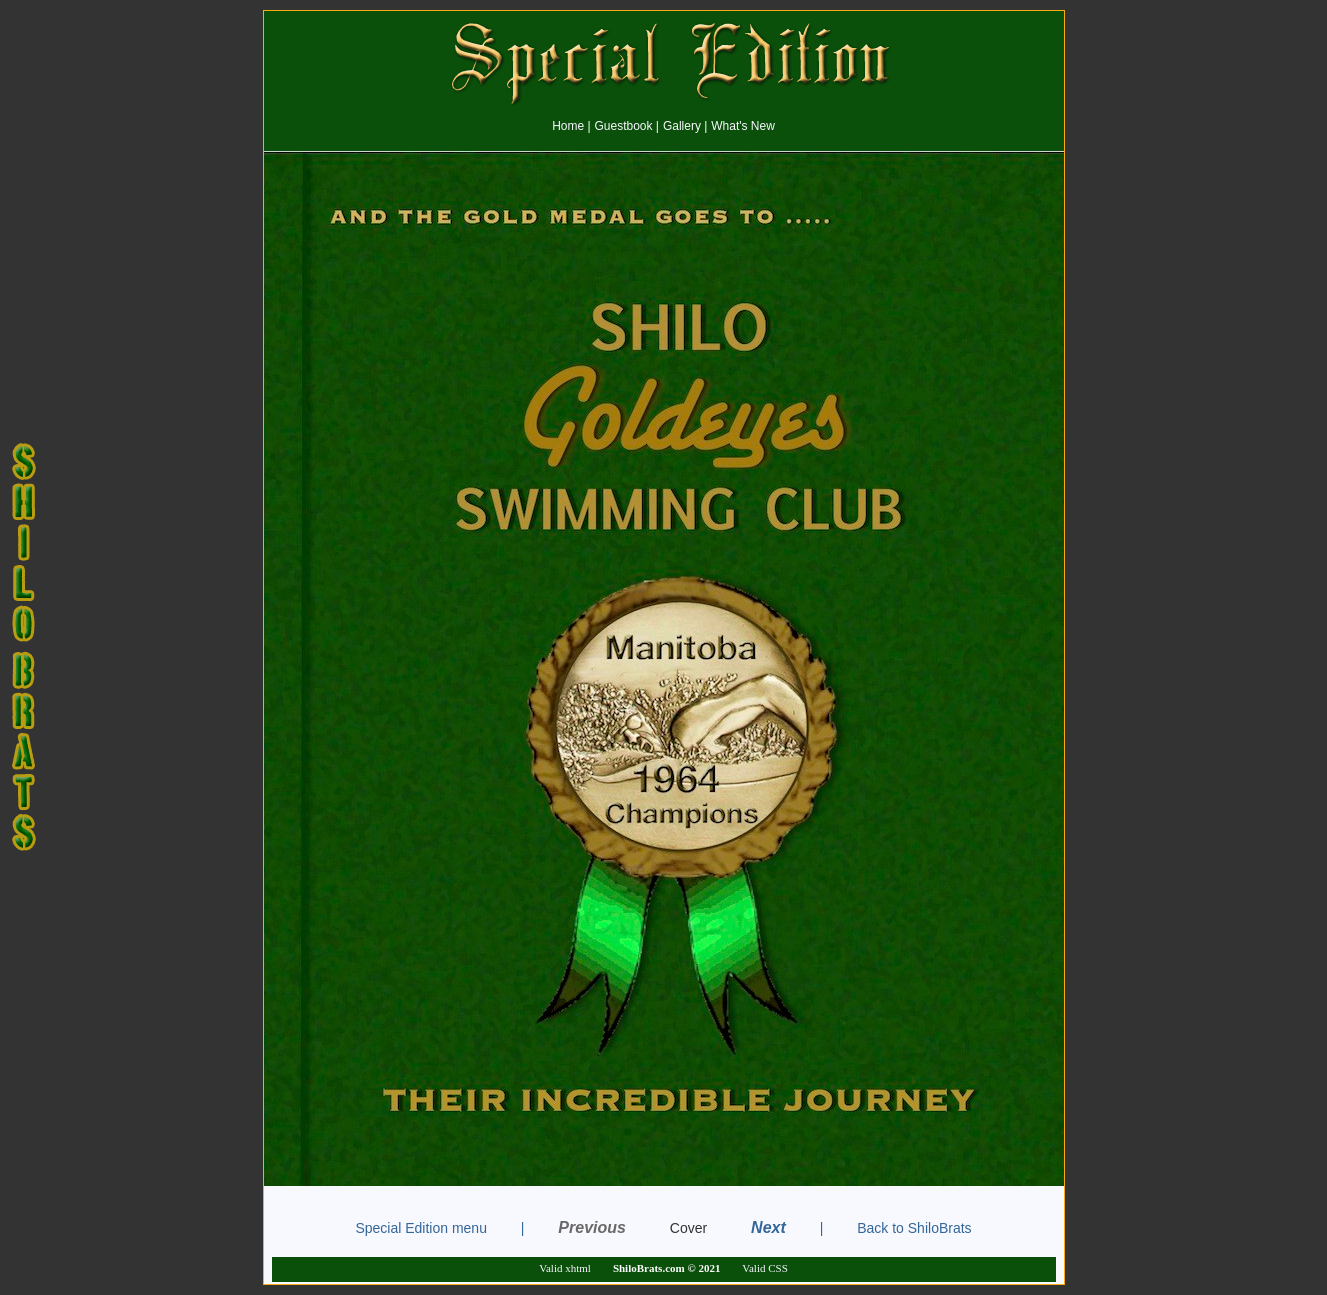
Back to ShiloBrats (914, 1228)
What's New (743, 126)
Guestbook (623, 126)
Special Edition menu (421, 1228)
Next (768, 1227)
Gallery (682, 126)
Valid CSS (765, 1268)
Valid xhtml (565, 1268)
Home (568, 126)
